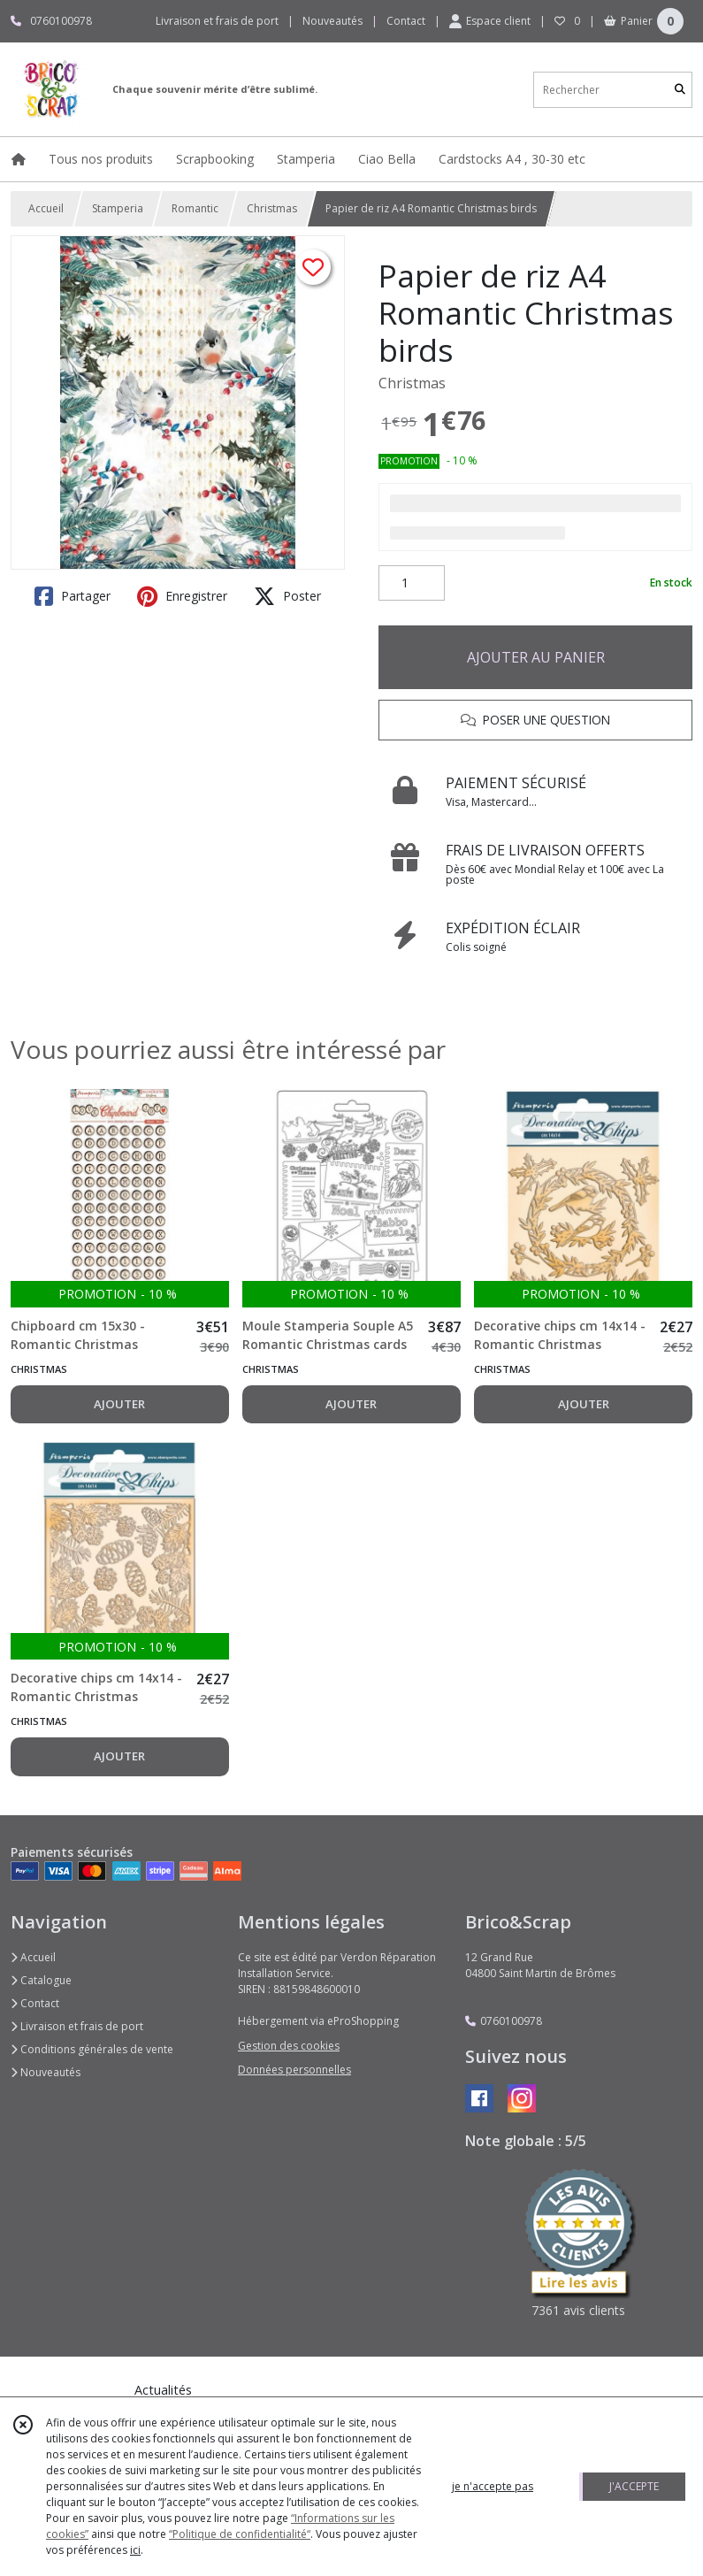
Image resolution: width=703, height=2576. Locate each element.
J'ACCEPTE (634, 2486)
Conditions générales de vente (92, 2049)
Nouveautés (45, 2072)
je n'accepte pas (492, 2486)
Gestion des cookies (289, 2045)
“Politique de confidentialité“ (239, 2534)
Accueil (46, 208)
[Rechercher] (680, 90)
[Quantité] (411, 583)
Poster (287, 596)
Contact (405, 20)
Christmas (272, 208)
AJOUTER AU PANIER (536, 657)
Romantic (195, 208)
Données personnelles (294, 2069)
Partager (72, 596)
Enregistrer (182, 596)
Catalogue (41, 1980)
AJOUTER (119, 1404)
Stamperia (117, 208)
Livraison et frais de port (77, 2026)
